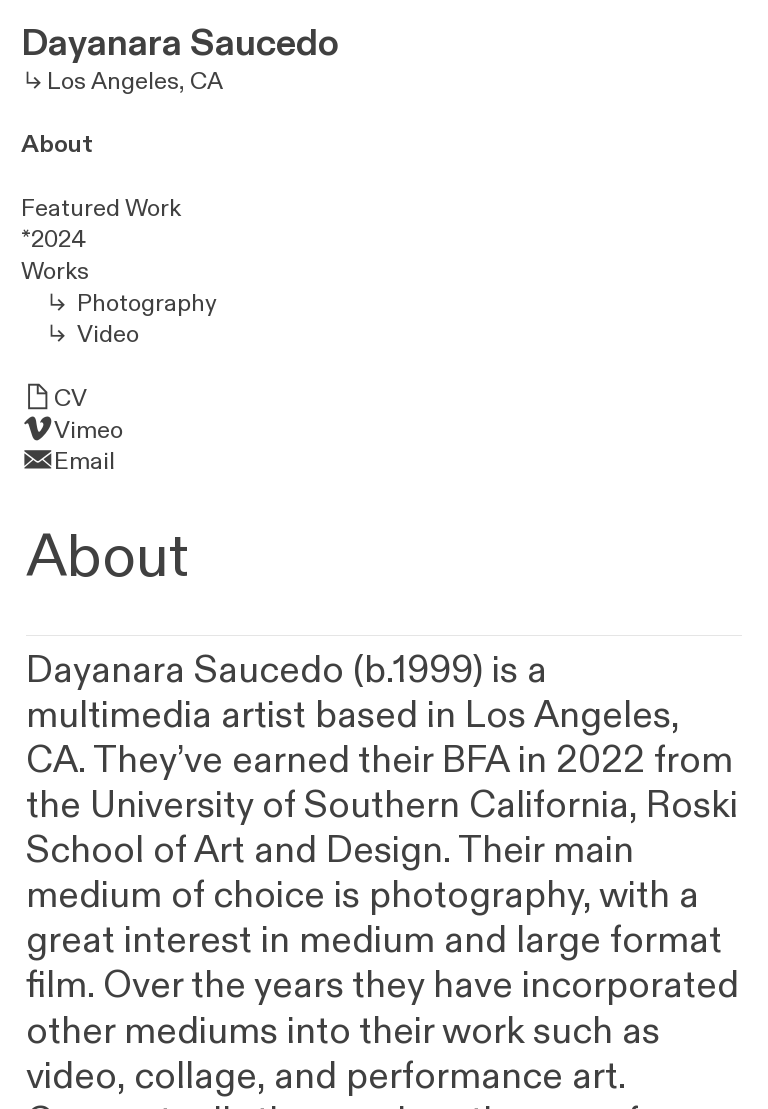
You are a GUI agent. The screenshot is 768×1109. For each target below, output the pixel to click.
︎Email (68, 461)
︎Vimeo (72, 430)
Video (108, 334)
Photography (147, 303)
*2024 (53, 239)
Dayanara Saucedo (180, 43)
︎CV (54, 398)
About (57, 144)
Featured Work (101, 208)
